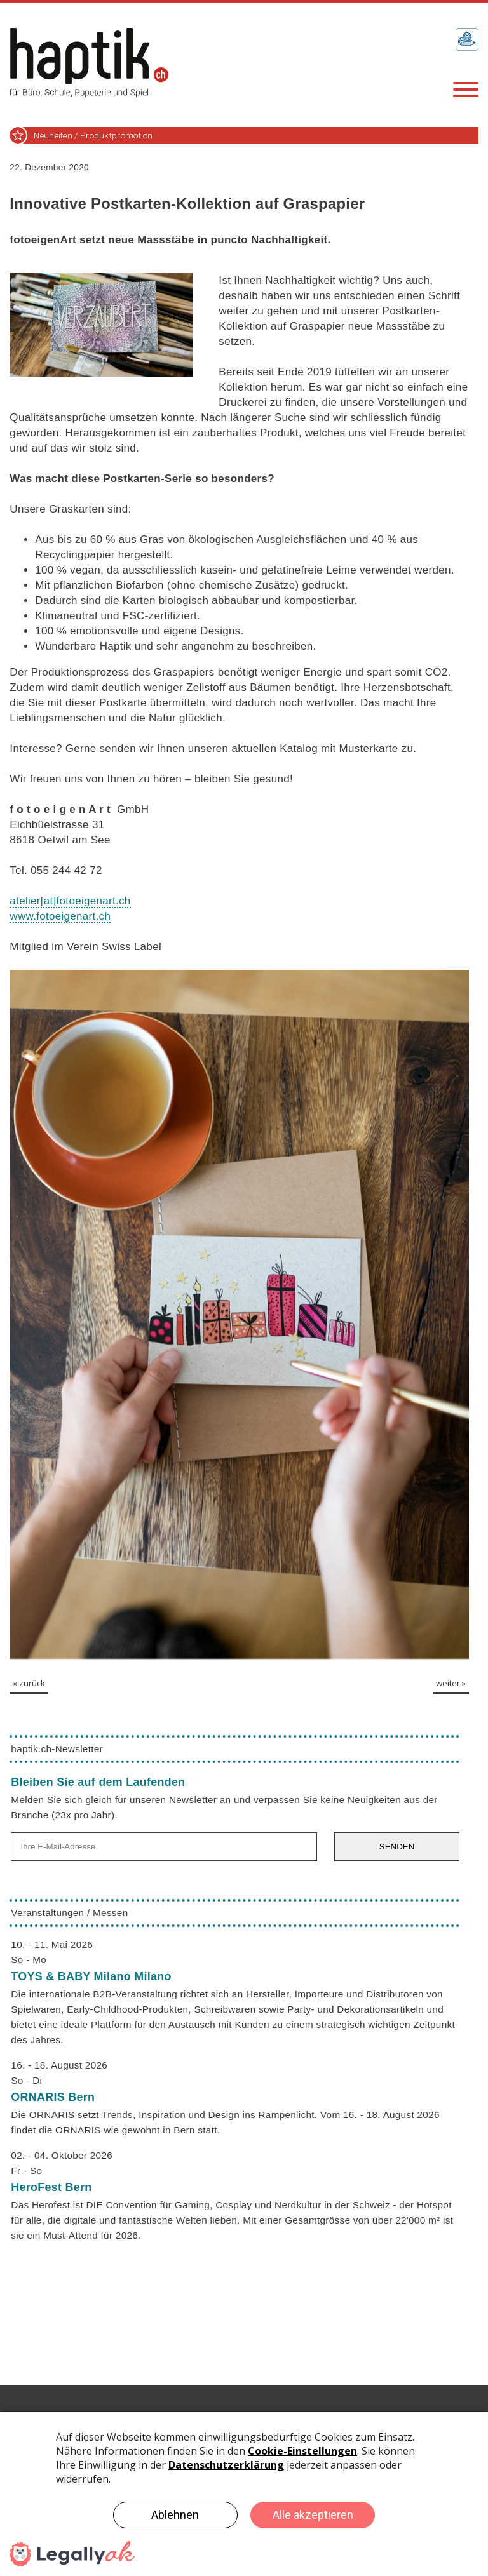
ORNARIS (53, 2097)
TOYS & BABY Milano (91, 1976)
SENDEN (397, 1846)
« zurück (29, 1683)
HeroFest (51, 2187)
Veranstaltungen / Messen (69, 1912)
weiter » (451, 1683)
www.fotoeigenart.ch (60, 916)
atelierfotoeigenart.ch (70, 901)
